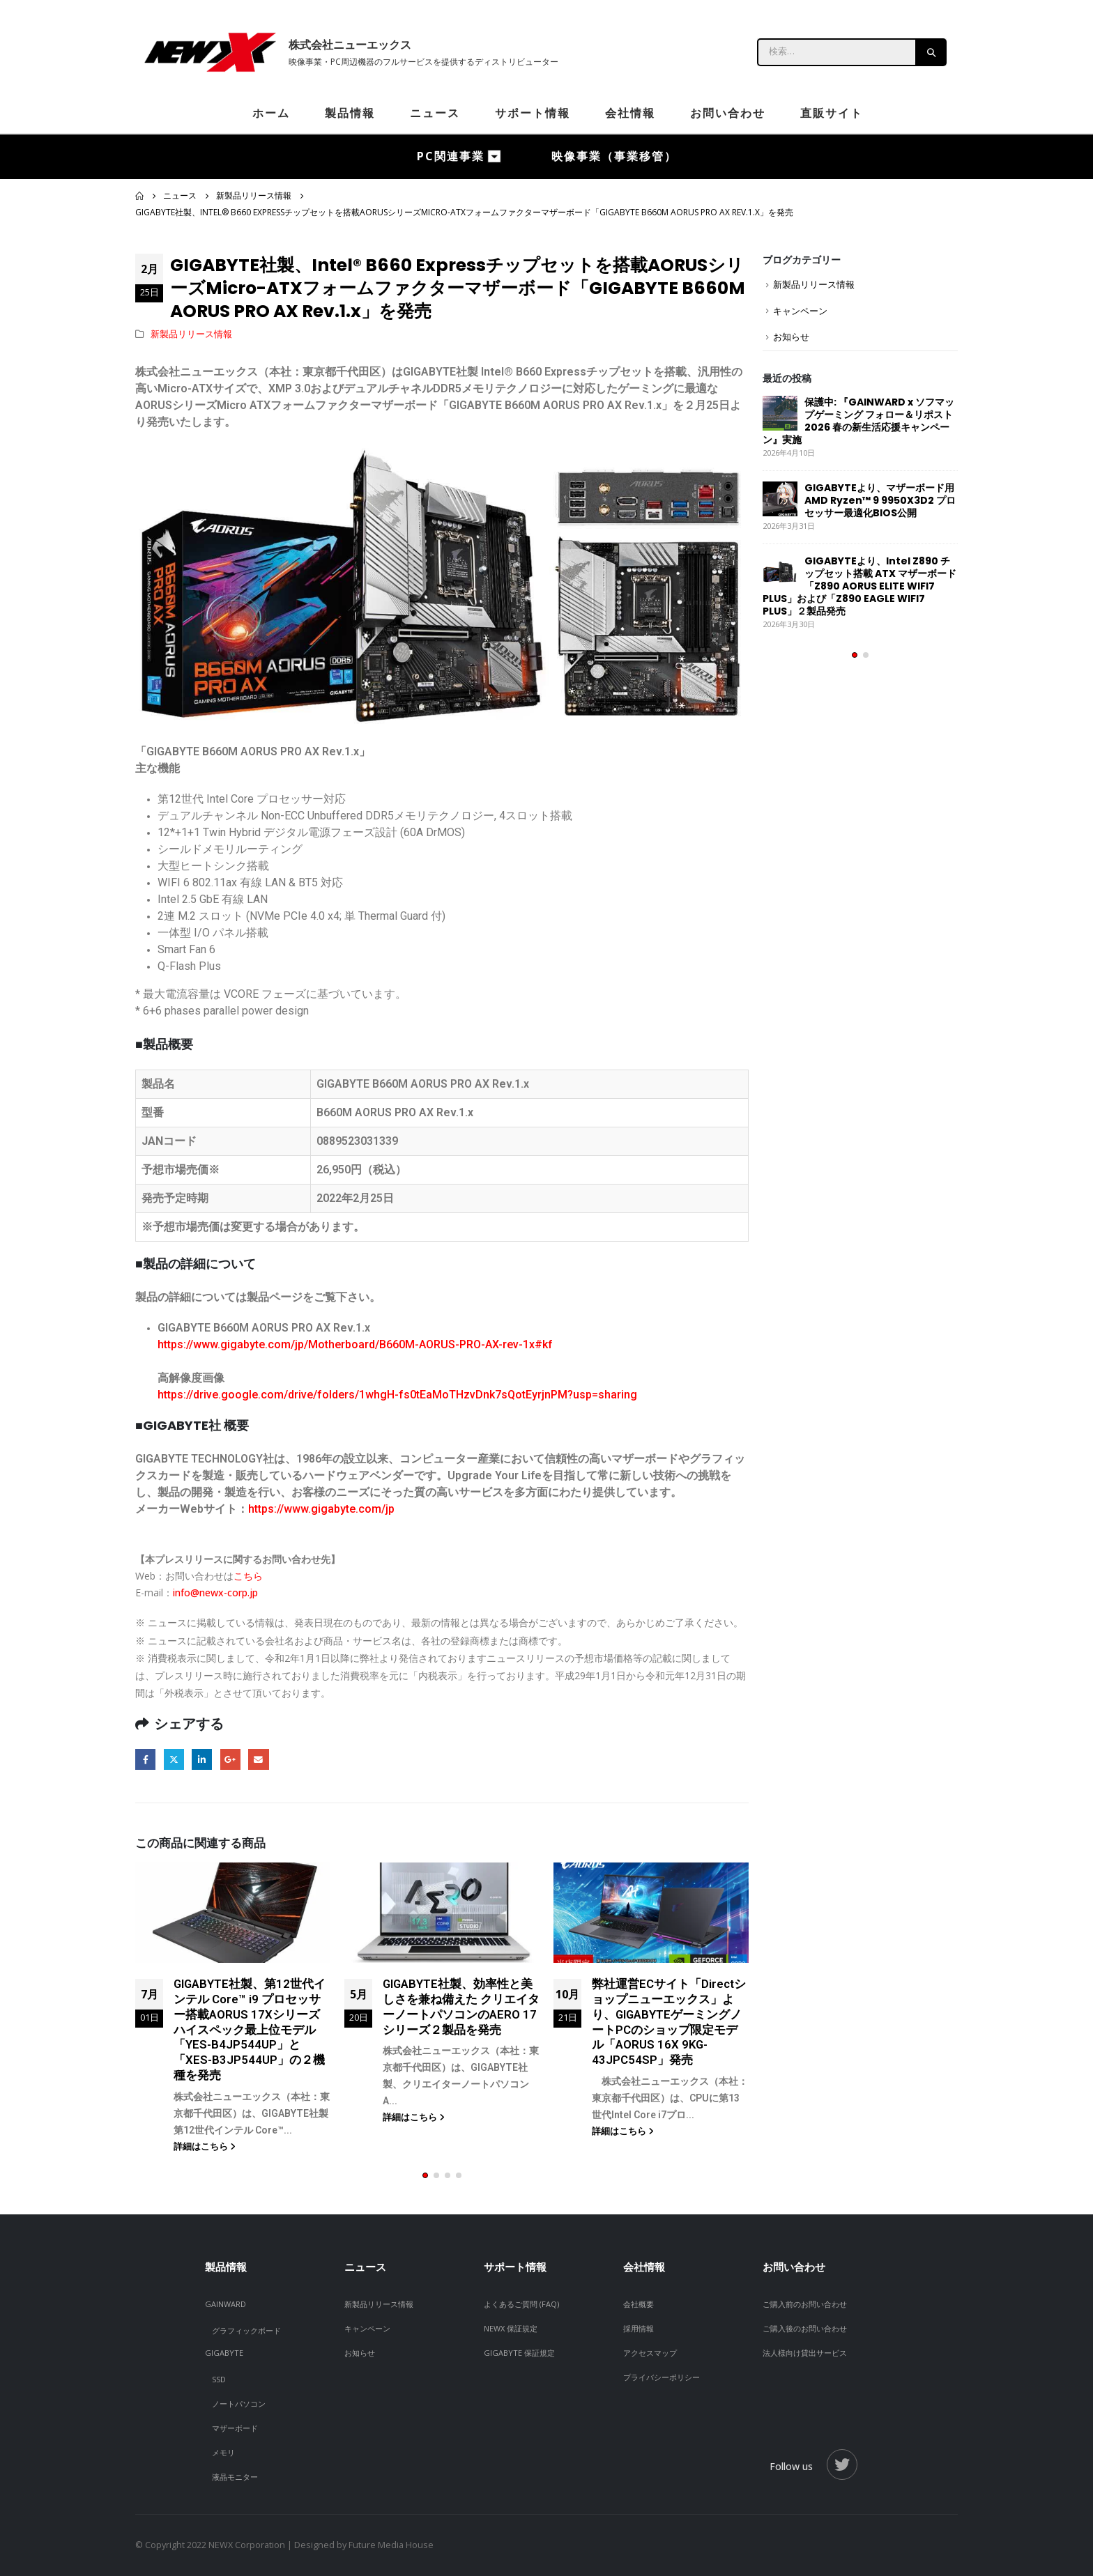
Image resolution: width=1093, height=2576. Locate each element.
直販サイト (831, 113)
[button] (425, 2175)
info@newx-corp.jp (215, 1592)
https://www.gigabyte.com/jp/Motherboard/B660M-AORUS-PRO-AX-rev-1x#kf (355, 1344)
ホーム (271, 113)
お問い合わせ (727, 113)
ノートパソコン (239, 2403)
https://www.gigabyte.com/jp (321, 1508)
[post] (780, 413)
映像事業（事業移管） (614, 156)
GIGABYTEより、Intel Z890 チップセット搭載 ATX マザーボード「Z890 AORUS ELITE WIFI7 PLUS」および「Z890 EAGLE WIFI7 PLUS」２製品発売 (859, 586)
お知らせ (791, 336)
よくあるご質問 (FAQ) (521, 2304)
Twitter (174, 1759)
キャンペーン (800, 310)
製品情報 (350, 113)
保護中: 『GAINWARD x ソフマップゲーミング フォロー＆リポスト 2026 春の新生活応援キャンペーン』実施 (858, 421)
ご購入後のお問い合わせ (805, 2328)
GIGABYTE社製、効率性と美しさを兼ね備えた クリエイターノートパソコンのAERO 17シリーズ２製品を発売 (461, 2006)
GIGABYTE (224, 2352)
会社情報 (630, 113)
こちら (248, 1575)
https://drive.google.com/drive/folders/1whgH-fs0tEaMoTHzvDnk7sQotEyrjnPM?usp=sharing (397, 1394)
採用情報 (638, 2328)
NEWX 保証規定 (510, 2328)
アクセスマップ (650, 2352)
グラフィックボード (246, 2330)
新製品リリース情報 (191, 334)
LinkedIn (202, 1759)
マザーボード (235, 2428)
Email (258, 1759)
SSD (219, 2379)
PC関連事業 (450, 156)
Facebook (145, 1759)
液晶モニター (235, 2476)
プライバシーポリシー (661, 2377)
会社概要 (638, 2304)
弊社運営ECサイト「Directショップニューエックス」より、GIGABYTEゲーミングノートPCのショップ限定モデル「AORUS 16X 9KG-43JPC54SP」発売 (669, 2022)
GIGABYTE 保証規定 (519, 2352)
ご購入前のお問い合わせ (805, 2304)
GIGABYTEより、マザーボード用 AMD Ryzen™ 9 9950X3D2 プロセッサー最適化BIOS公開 (880, 500)
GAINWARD (225, 2304)
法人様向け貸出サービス (805, 2352)
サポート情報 (532, 113)
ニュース (435, 113)
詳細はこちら (205, 2146)
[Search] (932, 52)
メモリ (223, 2452)
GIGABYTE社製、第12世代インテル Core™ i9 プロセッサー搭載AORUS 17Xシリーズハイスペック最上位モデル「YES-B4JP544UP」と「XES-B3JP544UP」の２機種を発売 (250, 2029)
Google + (230, 1759)
